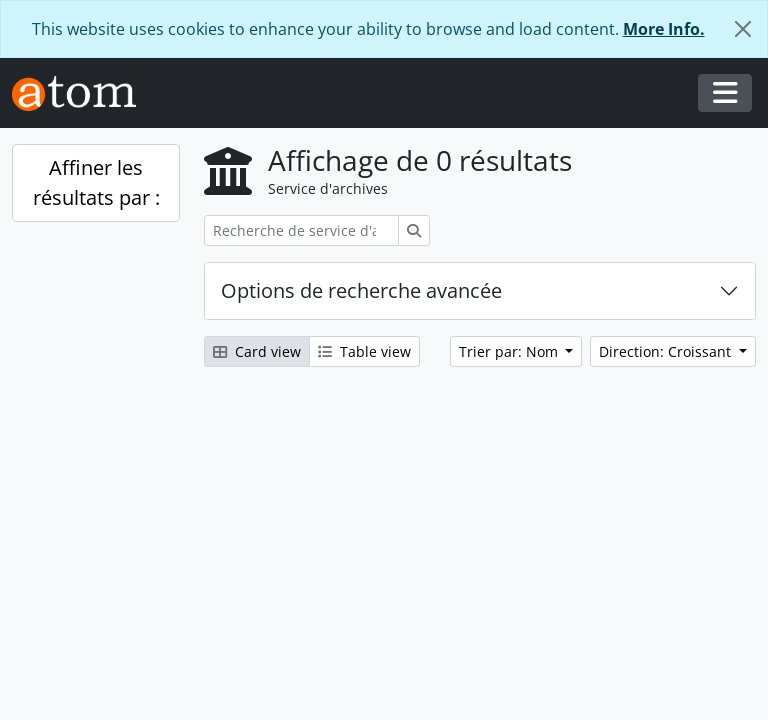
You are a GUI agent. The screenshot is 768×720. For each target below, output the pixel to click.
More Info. (664, 29)
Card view (257, 351)
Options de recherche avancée (361, 290)
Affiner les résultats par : (96, 182)
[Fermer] (743, 29)
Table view (364, 351)
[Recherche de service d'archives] (301, 230)
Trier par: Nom (510, 351)
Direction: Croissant (667, 351)
